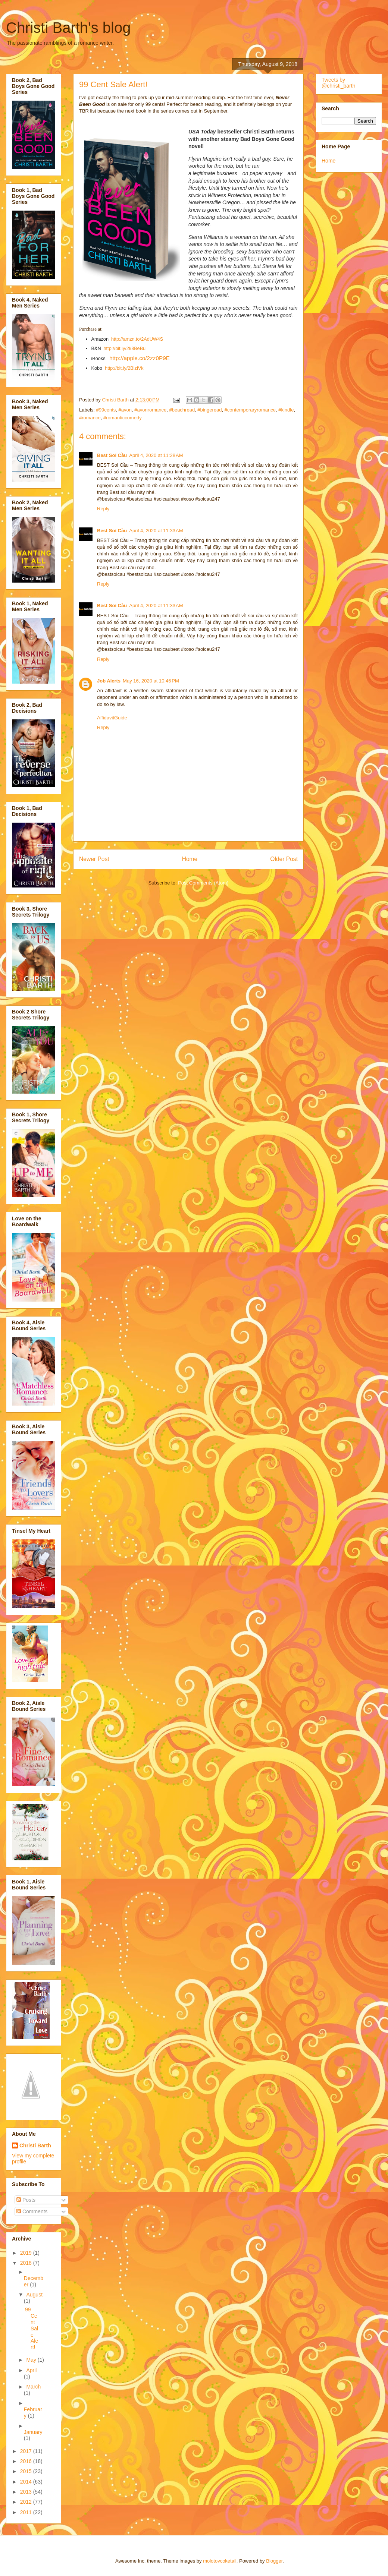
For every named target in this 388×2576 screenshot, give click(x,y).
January (33, 2432)
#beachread (182, 410)
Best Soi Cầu (112, 455)
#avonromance (150, 410)
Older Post (284, 859)
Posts (25, 2200)
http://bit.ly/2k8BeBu (125, 348)
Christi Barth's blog (68, 27)
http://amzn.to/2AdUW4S (137, 339)
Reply (103, 508)
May (31, 2360)
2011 (26, 2512)
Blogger (274, 2561)
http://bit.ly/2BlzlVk (124, 368)
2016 (26, 2461)
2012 (26, 2502)
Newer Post (94, 859)
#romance (90, 417)
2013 (26, 2492)
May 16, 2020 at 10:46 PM (151, 681)
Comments (32, 2211)
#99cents (106, 410)
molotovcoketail (220, 2561)
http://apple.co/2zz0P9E (139, 358)
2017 (26, 2451)
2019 (26, 2253)
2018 (26, 2263)
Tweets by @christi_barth (338, 83)
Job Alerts (109, 681)
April (31, 2370)
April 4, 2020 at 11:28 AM (156, 455)
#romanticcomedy (122, 417)
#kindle (286, 410)
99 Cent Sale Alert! (31, 2328)
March (33, 2387)
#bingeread (209, 410)
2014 (26, 2482)
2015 (26, 2471)
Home (190, 859)
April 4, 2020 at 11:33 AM (156, 530)
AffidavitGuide (112, 718)
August (34, 2295)
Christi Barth (35, 2145)
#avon (125, 410)
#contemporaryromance (250, 410)
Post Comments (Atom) (203, 883)
